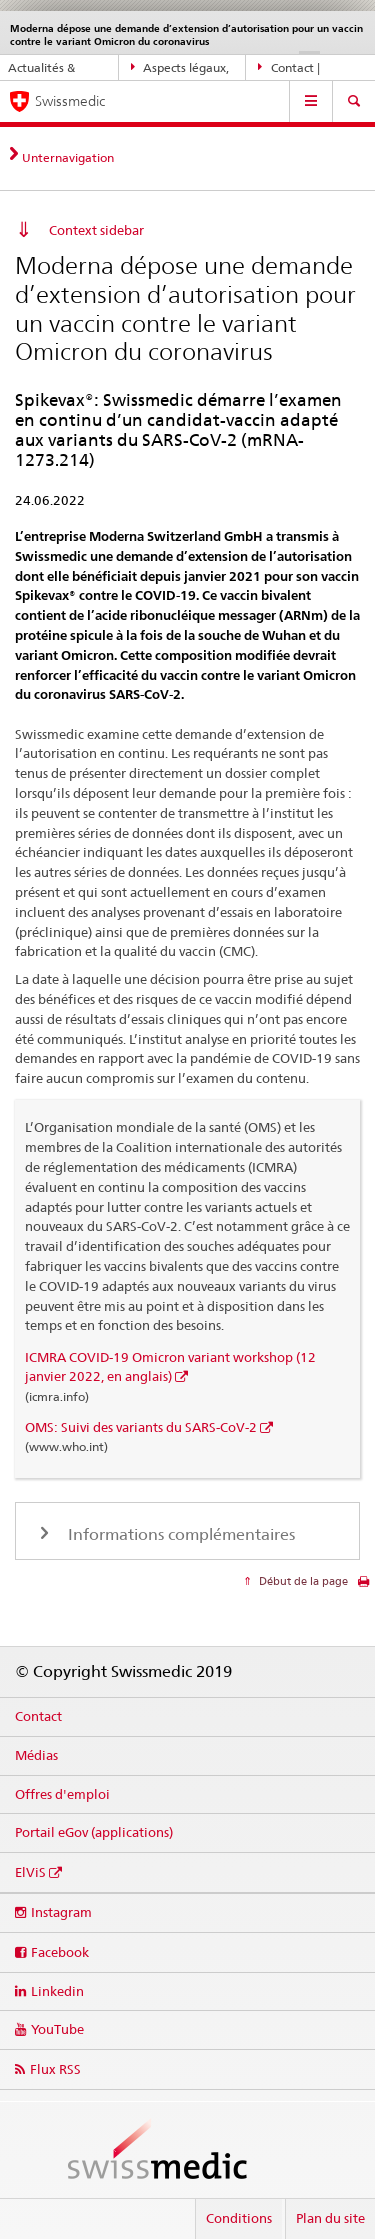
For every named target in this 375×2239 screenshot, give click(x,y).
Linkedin (57, 1991)
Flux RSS (55, 2069)
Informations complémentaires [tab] (179, 1534)
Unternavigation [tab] (68, 157)
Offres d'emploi (62, 1794)
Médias (36, 1755)
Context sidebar (96, 230)
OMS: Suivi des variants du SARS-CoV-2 (141, 1427)
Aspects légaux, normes (180, 68)
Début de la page (302, 1581)
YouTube (57, 2029)
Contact (38, 1716)
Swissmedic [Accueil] (70, 101)
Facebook (60, 1952)
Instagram (61, 1912)
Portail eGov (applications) (94, 1832)
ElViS (30, 1872)
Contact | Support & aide (299, 68)
